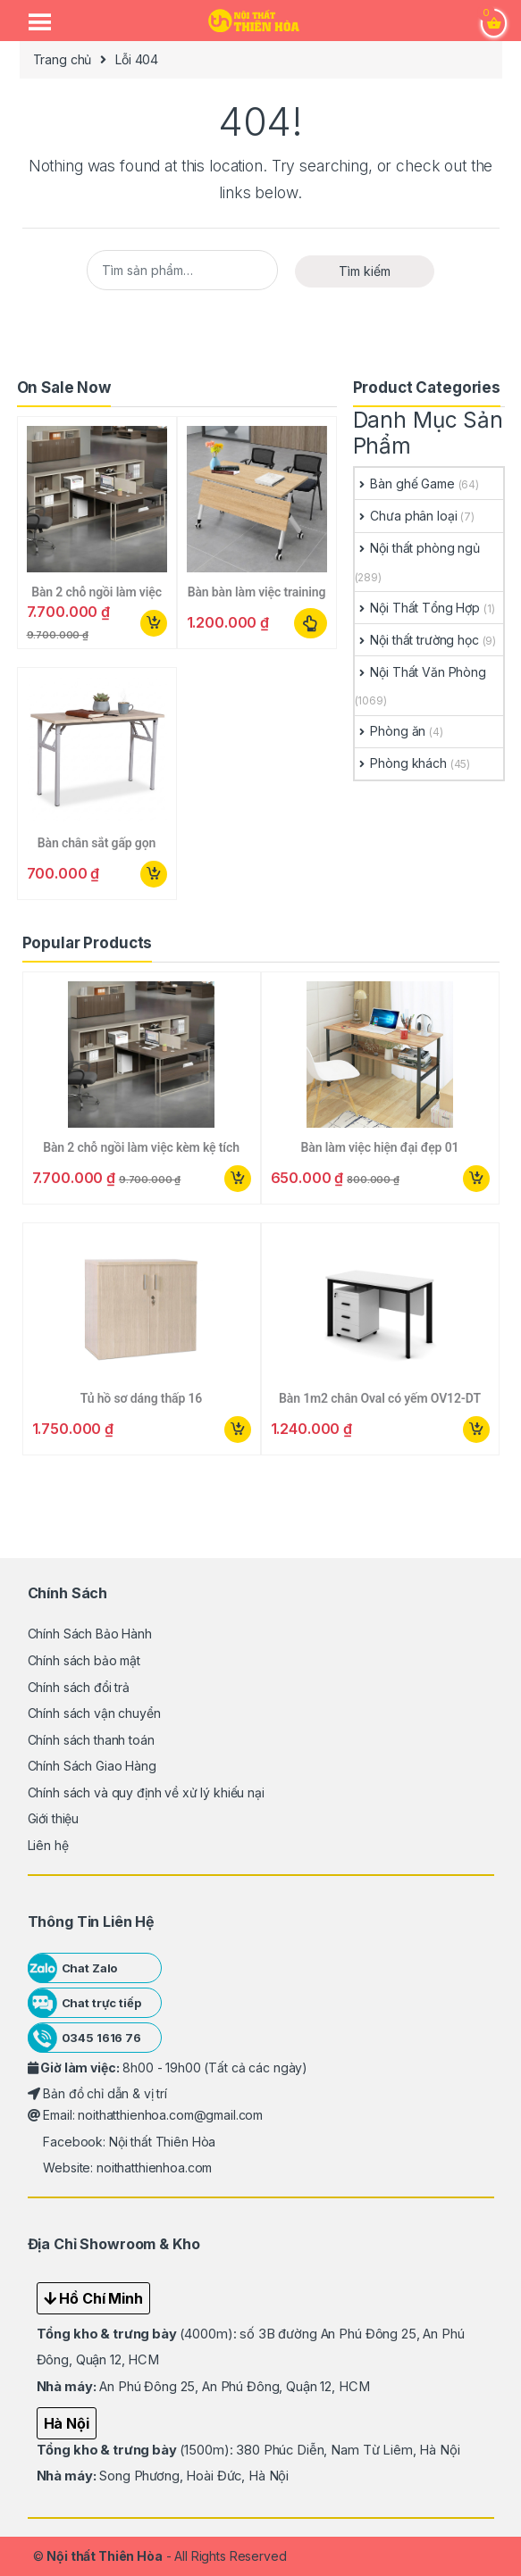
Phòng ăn (390, 730)
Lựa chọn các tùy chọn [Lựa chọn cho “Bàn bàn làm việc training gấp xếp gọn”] (310, 623)
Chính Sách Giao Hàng (92, 1765)
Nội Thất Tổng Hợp (417, 607)
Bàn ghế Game (405, 483)
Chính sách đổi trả (79, 1687)
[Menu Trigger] (39, 22)
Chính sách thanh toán (91, 1739)
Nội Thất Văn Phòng (420, 671)
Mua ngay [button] (153, 623)
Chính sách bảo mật (84, 1660)
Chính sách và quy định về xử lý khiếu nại (146, 1792)
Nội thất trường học (417, 639)
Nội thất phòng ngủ (417, 547)
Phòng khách (401, 763)
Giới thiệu (54, 1818)
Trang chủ (62, 59)
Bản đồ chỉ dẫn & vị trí (98, 2093)
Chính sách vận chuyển (94, 1713)
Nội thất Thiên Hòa (104, 2555)
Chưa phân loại (406, 515)
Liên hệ (48, 1845)
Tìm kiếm (365, 271)
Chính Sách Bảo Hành (90, 1633)
